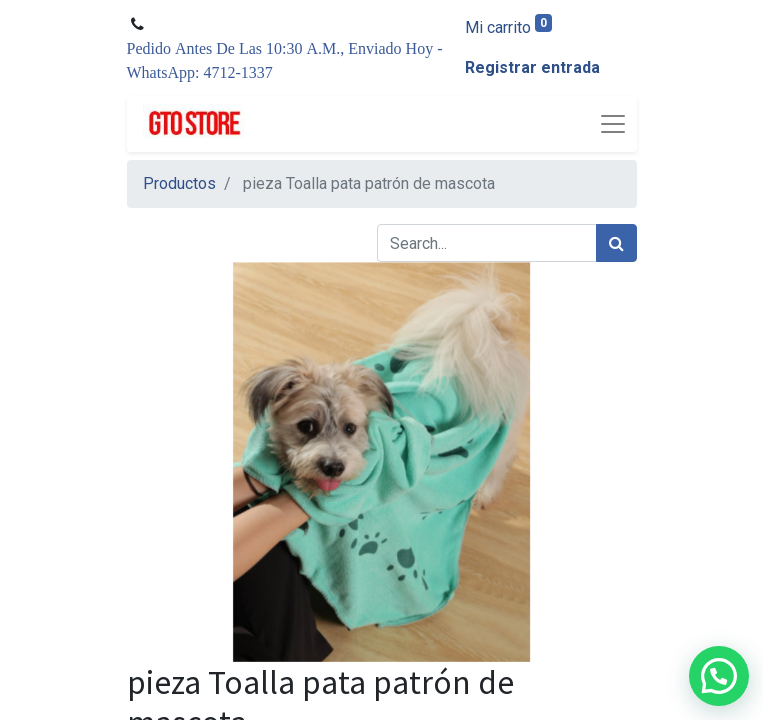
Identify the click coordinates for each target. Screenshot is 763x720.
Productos (179, 183)
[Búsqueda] (616, 243)
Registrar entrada (532, 67)
